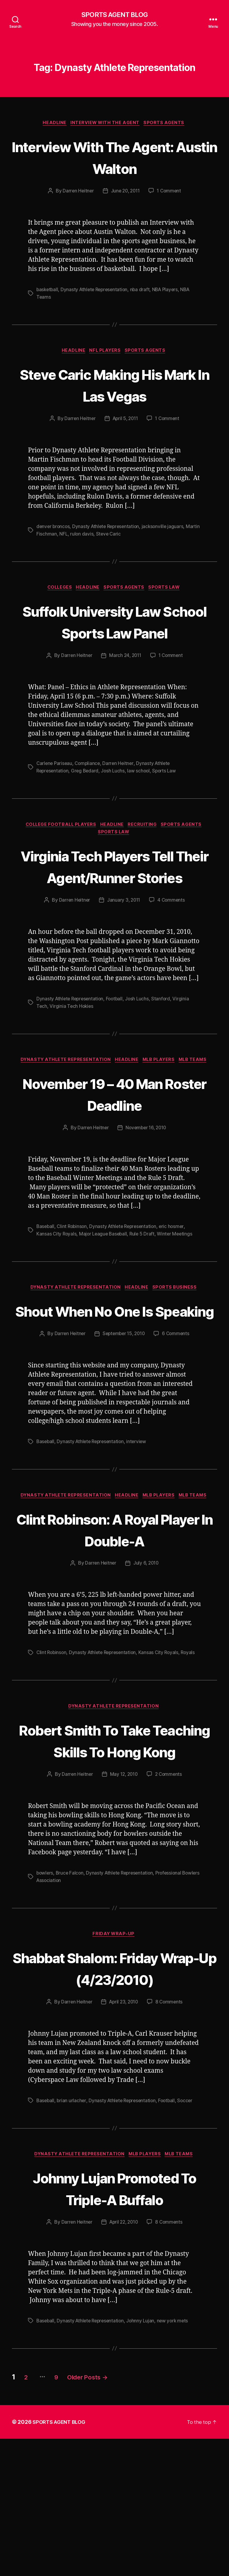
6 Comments (178, 1403)
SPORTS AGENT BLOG (114, 14)
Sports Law (169, 589)
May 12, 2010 (124, 1867)
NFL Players (106, 352)
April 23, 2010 (123, 2117)
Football (117, 1046)
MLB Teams (197, 1107)
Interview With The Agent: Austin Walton (114, 157)
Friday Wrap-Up (114, 2027)
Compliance (89, 787)
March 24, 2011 (125, 680)
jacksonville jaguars (167, 528)
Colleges (57, 589)
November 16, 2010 (146, 1176)
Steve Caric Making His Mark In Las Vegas (114, 386)
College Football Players (58, 849)
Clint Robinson (73, 1274)
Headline (53, 124)
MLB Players (160, 1107)
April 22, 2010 (123, 2360)
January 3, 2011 (123, 948)
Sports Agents (167, 124)
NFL (79, 535)
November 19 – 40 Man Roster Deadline (115, 1141)
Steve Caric (124, 535)
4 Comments (172, 948)
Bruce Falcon (71, 1966)
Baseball (45, 1274)
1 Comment (170, 192)
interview (140, 1511)
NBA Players (169, 291)
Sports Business (178, 1335)
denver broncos (53, 528)
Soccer (190, 2215)
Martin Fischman (54, 535)
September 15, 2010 (123, 1403)
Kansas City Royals (56, 1281)
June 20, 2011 (125, 192)
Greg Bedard (87, 795)
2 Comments (170, 1867)
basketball (47, 291)
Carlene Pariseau (55, 787)
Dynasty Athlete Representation (96, 291)
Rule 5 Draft (145, 1281)
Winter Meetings (178, 1281)
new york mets (177, 2458)
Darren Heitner (76, 192)
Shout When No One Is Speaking (114, 1369)
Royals (193, 1723)
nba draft (144, 291)
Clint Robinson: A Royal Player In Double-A (114, 1599)
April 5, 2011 (125, 420)
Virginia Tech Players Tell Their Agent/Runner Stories (115, 902)
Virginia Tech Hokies (72, 1053)
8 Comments (171, 2117)
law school (141, 795)
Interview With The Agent (106, 124)
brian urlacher (72, 2215)
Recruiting (145, 849)
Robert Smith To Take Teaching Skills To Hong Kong (114, 1822)
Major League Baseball (105, 1281)
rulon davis (97, 535)
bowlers (45, 1966)
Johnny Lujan (144, 2458)
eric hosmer (176, 1274)
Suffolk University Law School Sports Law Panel (114, 634)
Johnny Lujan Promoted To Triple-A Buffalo (114, 2314)
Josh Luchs (115, 795)
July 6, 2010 (146, 1634)
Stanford (164, 1046)
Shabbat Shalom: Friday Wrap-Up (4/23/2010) (114, 2071)
